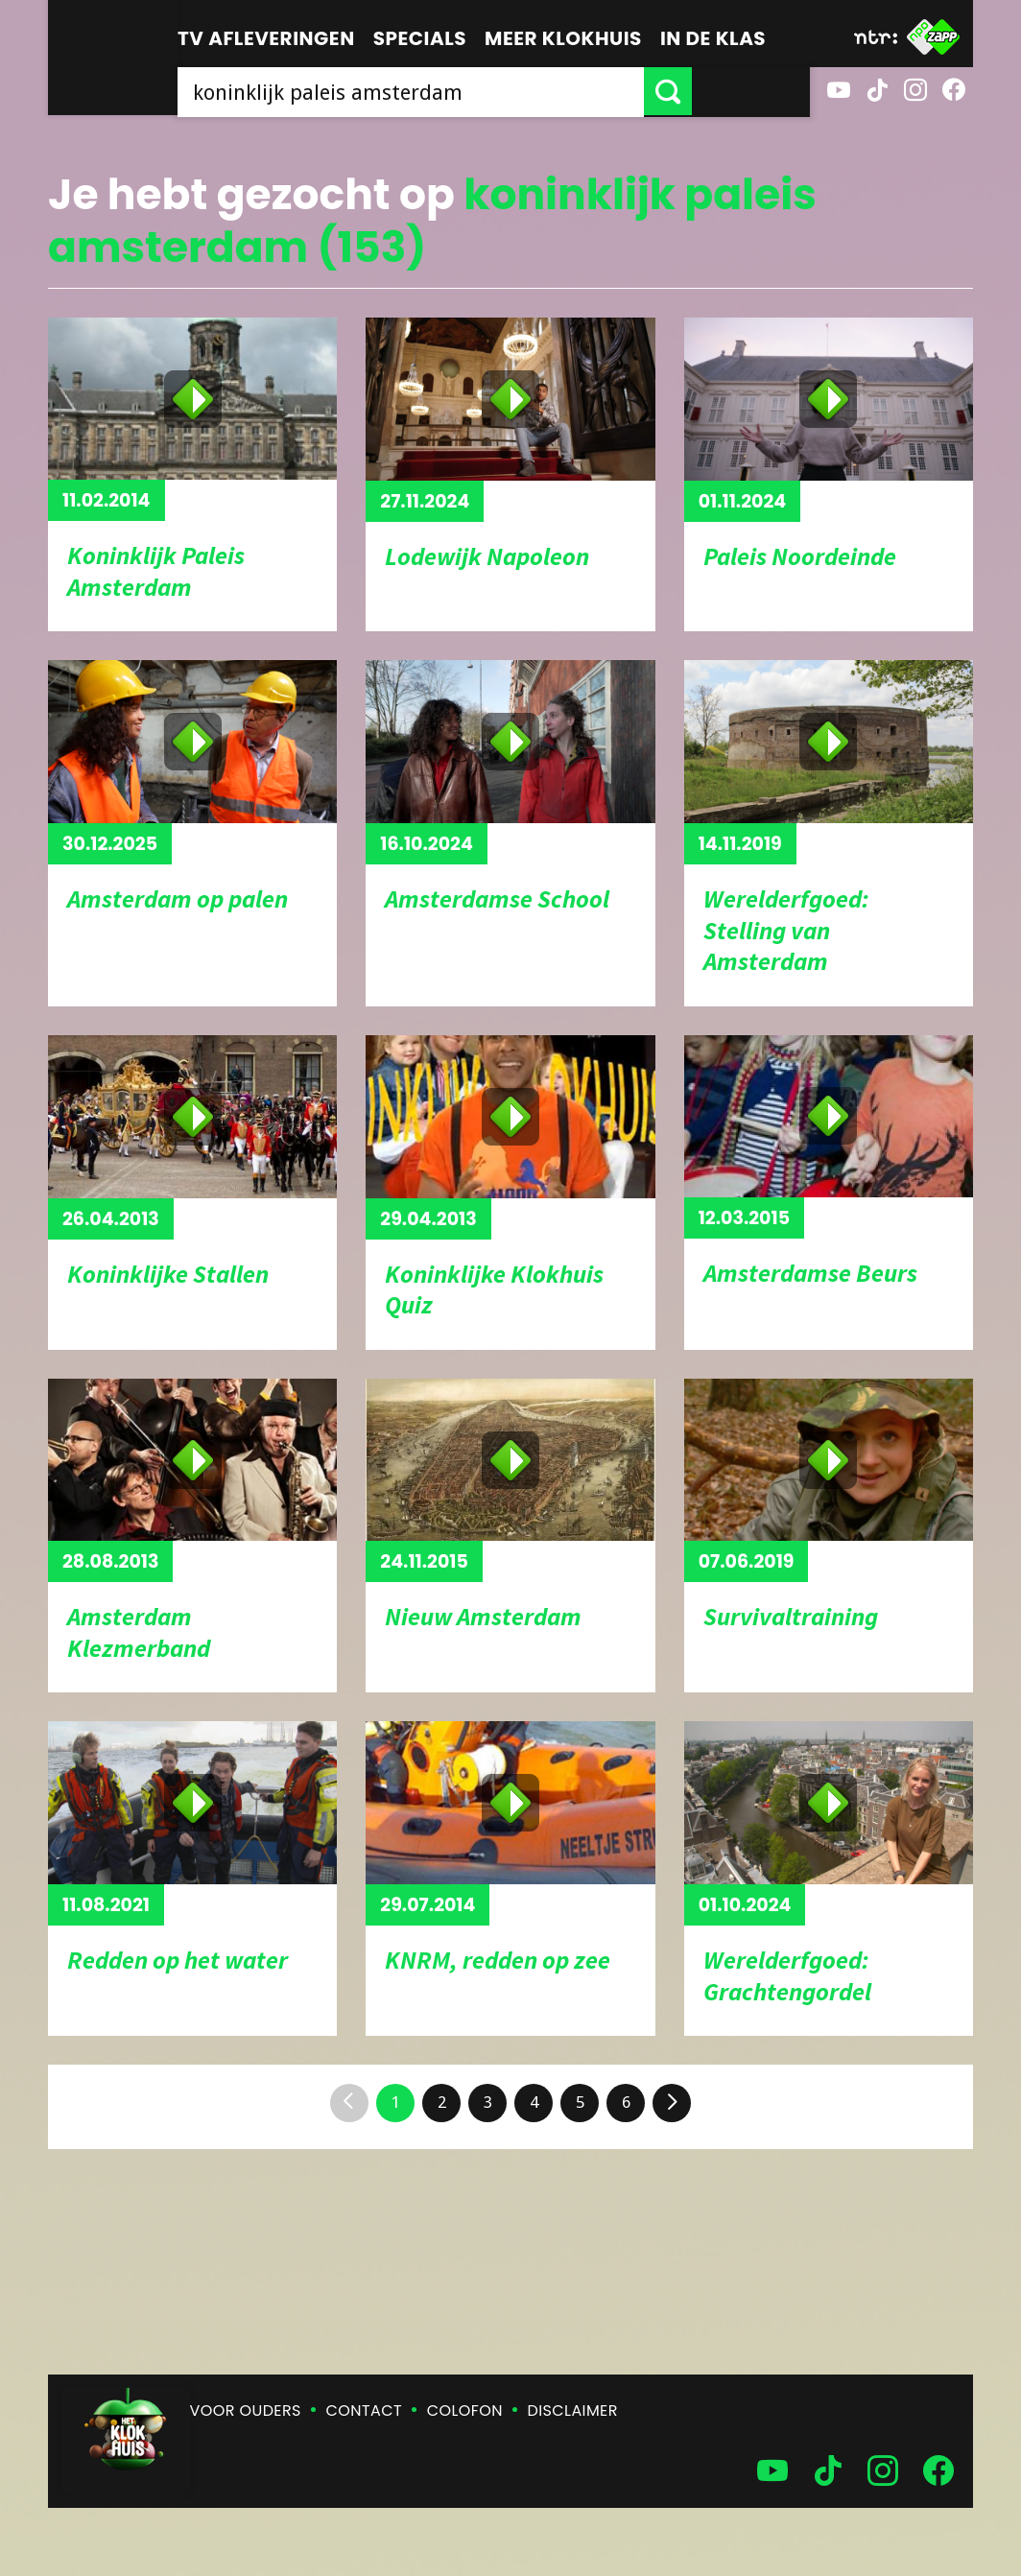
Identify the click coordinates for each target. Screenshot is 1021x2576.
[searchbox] (470, 91)
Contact (364, 2410)
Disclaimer (573, 2410)
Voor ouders (245, 2410)
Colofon (465, 2410)
